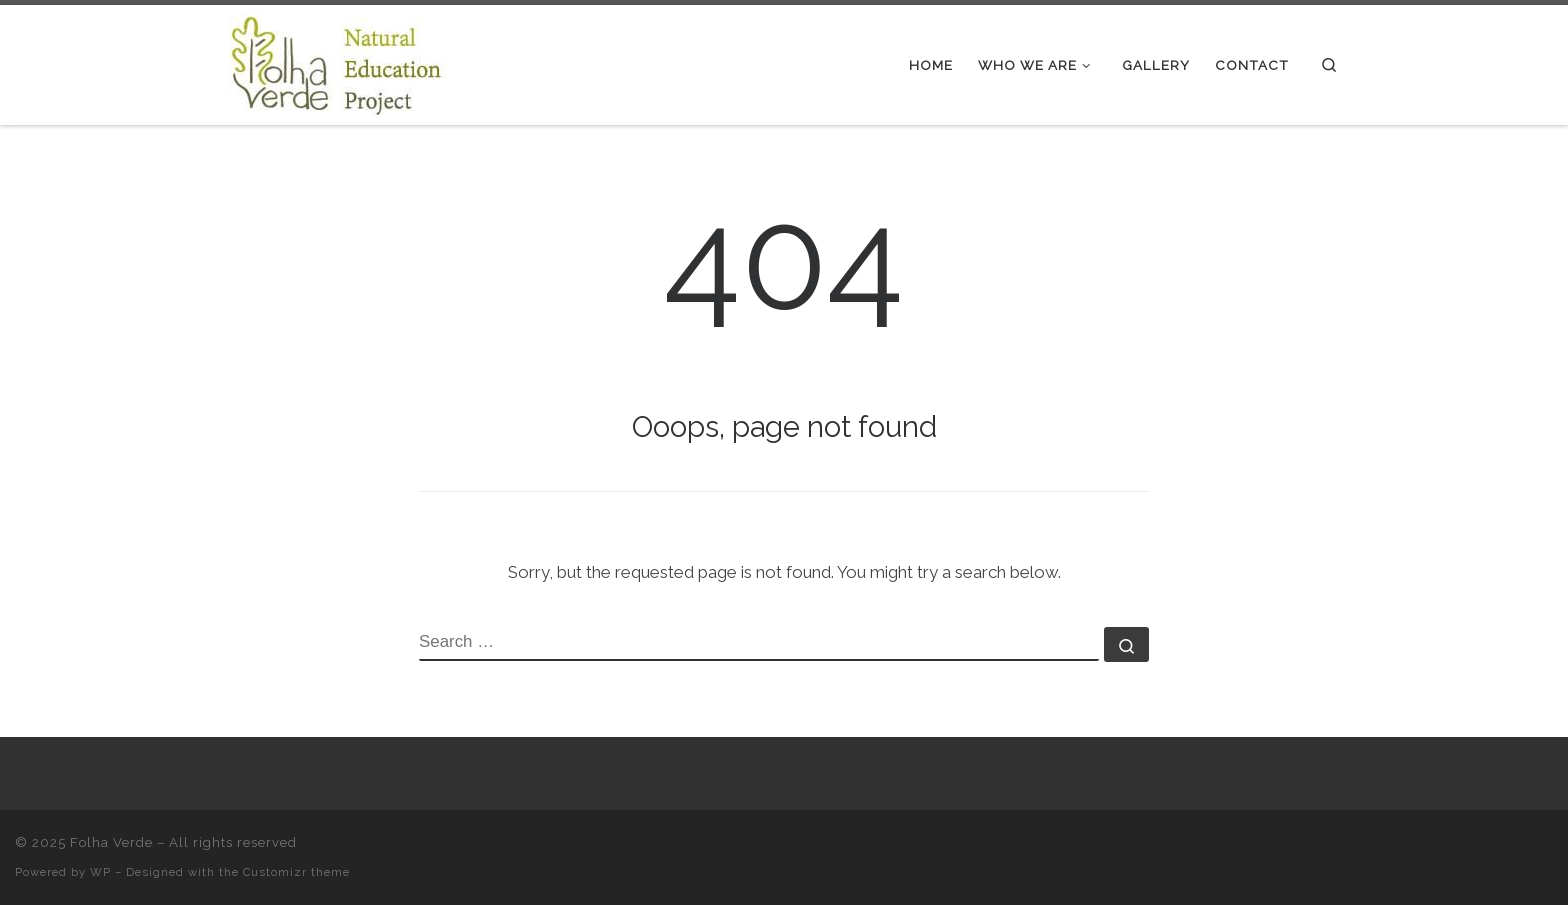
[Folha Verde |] (354, 62)
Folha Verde (111, 842)
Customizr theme (296, 872)
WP (100, 872)
